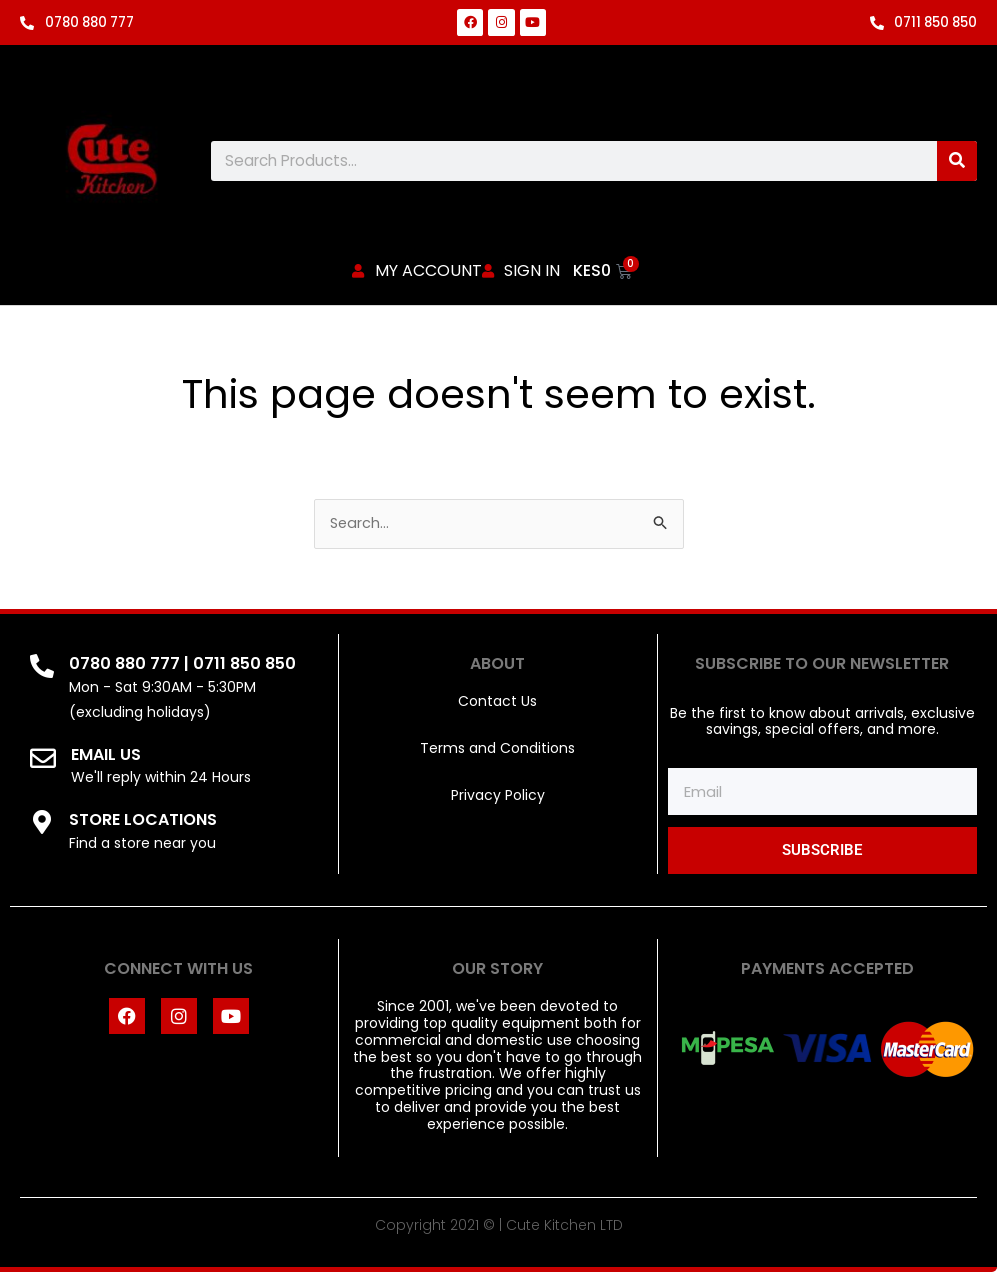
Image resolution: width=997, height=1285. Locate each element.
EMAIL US (106, 766)
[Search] (957, 161)
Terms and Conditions (497, 760)
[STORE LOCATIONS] (42, 834)
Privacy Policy (498, 807)
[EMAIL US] (43, 770)
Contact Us (497, 714)
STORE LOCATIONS (143, 831)
